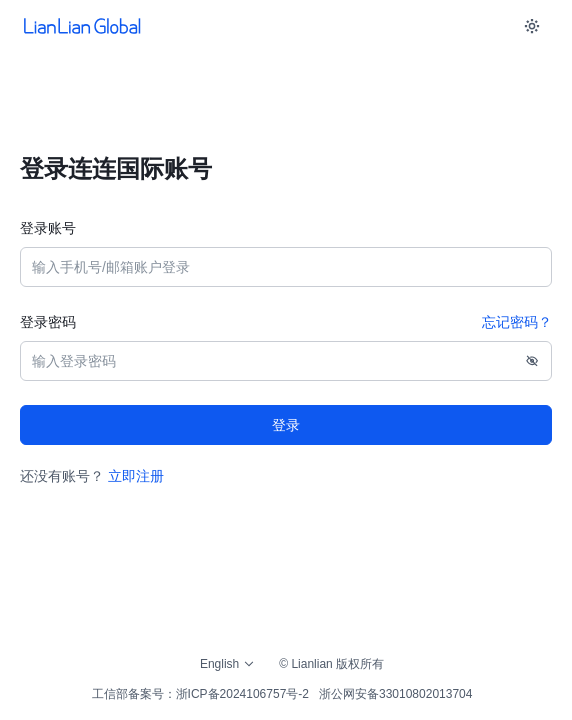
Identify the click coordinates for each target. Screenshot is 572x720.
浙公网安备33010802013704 (395, 694)
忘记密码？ (517, 322)
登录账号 (48, 228)
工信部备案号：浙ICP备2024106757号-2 (200, 694)
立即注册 (136, 476)
